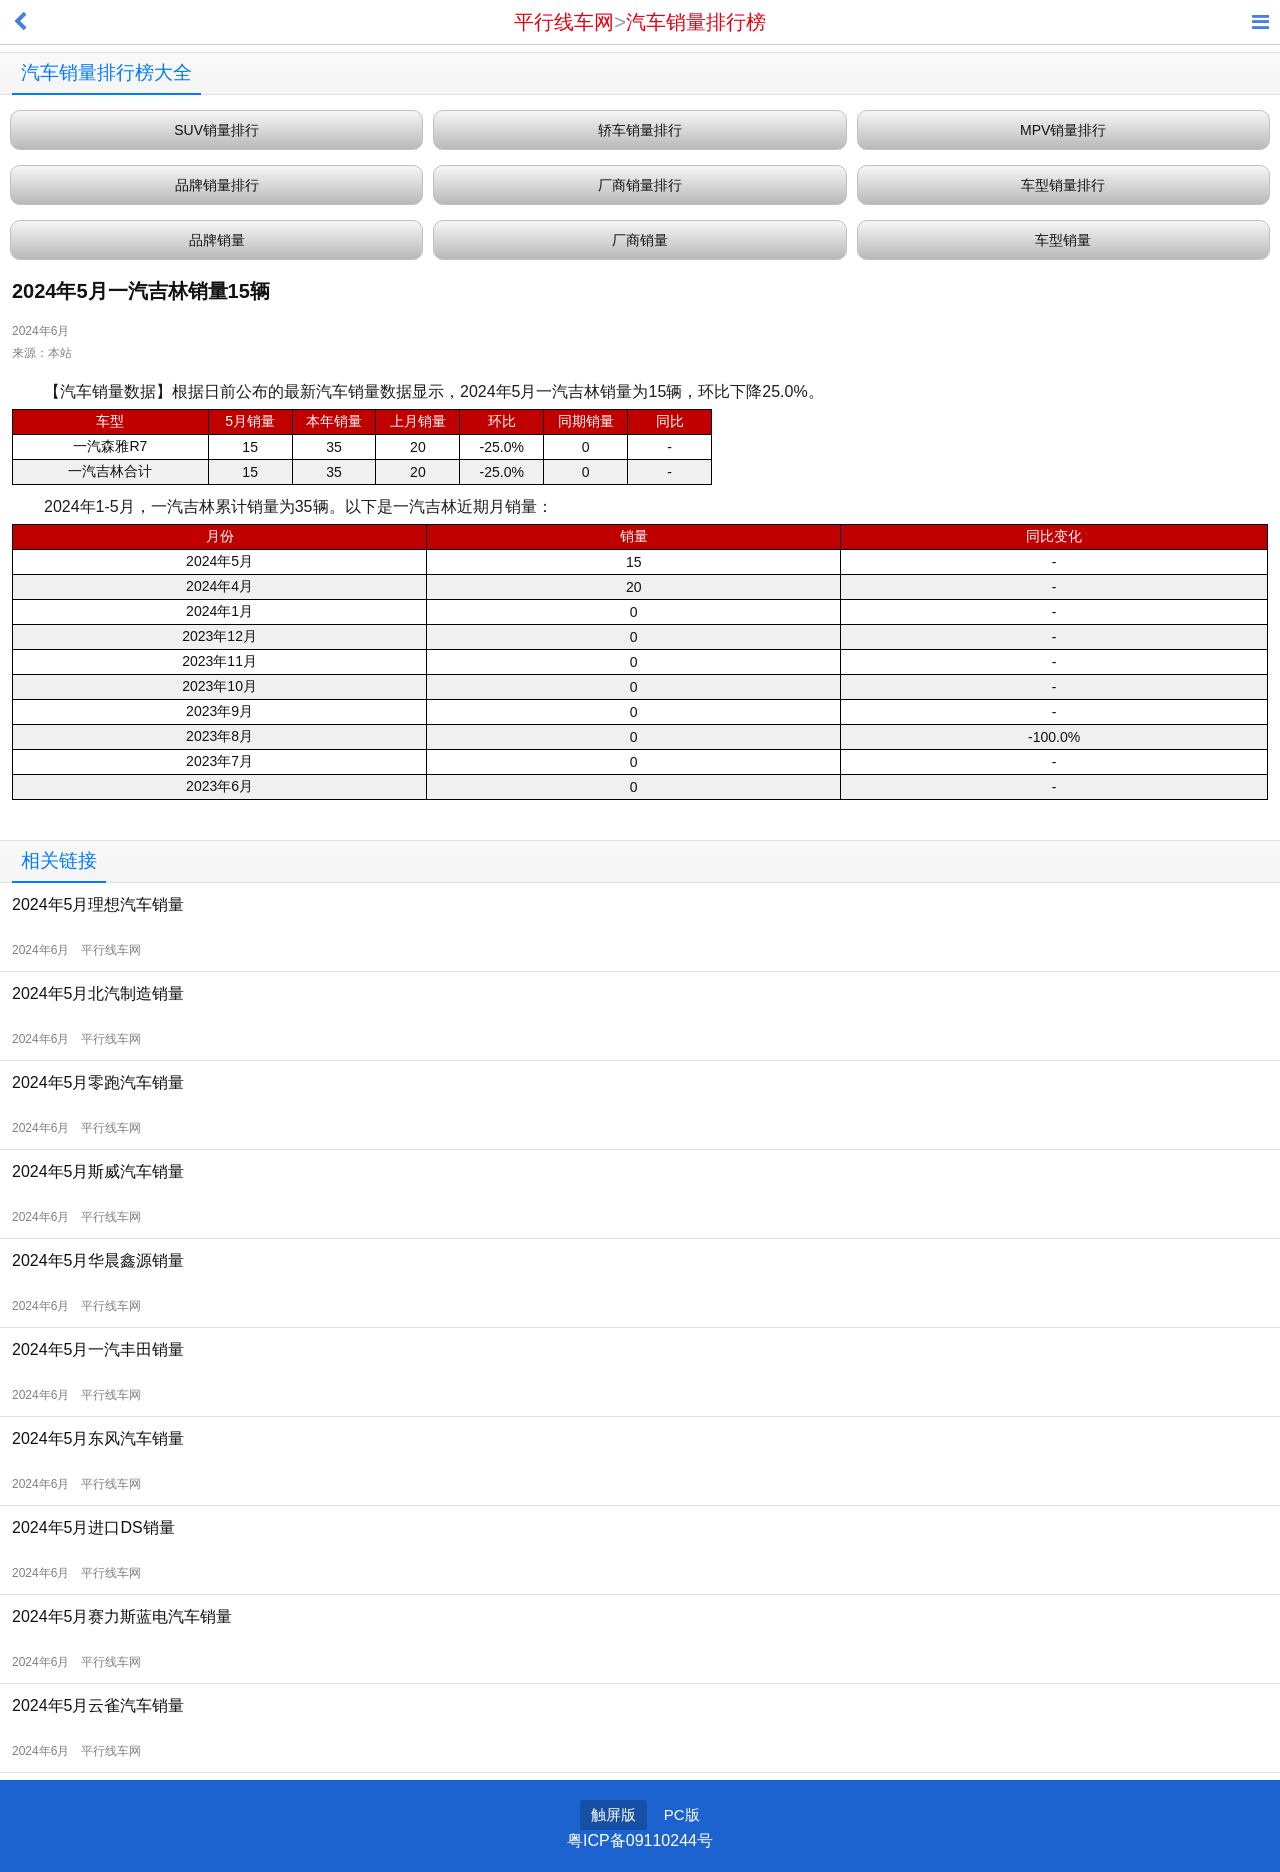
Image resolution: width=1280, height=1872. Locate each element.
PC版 (682, 1814)
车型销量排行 (1063, 185)
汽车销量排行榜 (696, 22)
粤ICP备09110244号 (640, 1840)
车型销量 (1063, 240)
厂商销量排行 (640, 185)
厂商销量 (640, 240)
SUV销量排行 (216, 130)
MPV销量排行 (1063, 130)
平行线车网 (564, 22)
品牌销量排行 (217, 185)
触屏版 (613, 1814)
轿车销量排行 (640, 130)
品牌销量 (217, 240)
